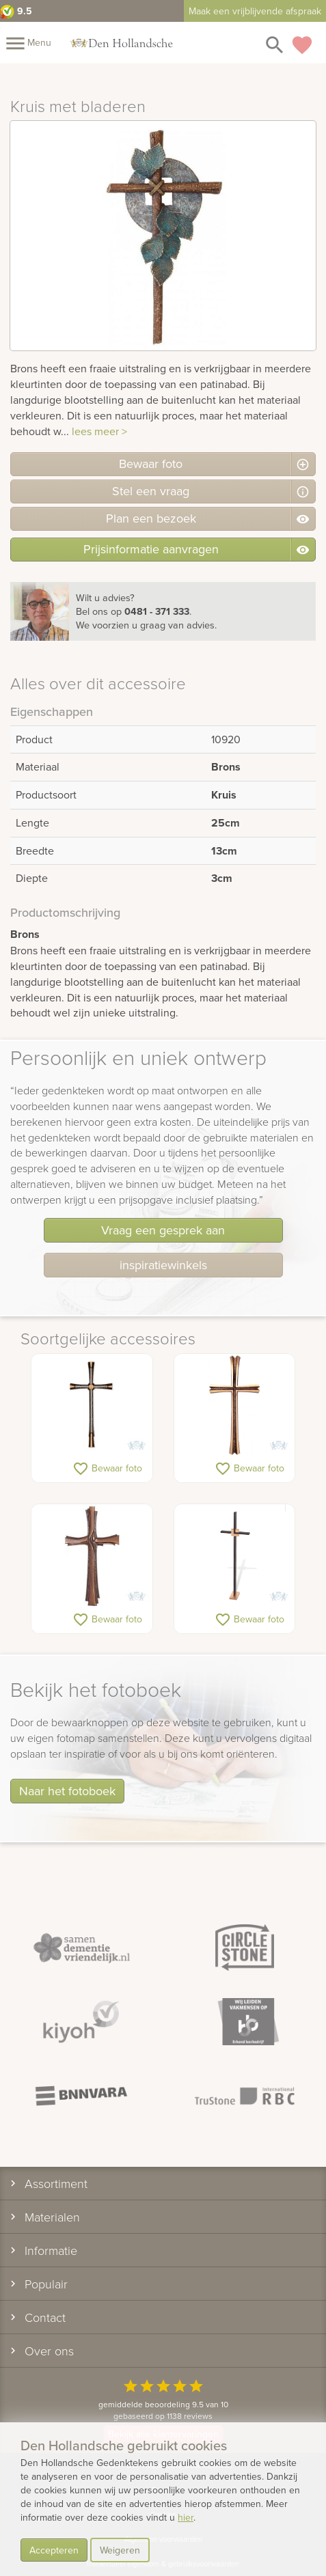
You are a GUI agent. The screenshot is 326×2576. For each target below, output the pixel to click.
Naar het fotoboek (67, 1790)
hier (185, 2517)
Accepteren (54, 2550)
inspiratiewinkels (163, 1264)
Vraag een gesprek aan (163, 1229)
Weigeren (120, 2550)
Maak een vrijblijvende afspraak (255, 11)
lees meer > (99, 431)
